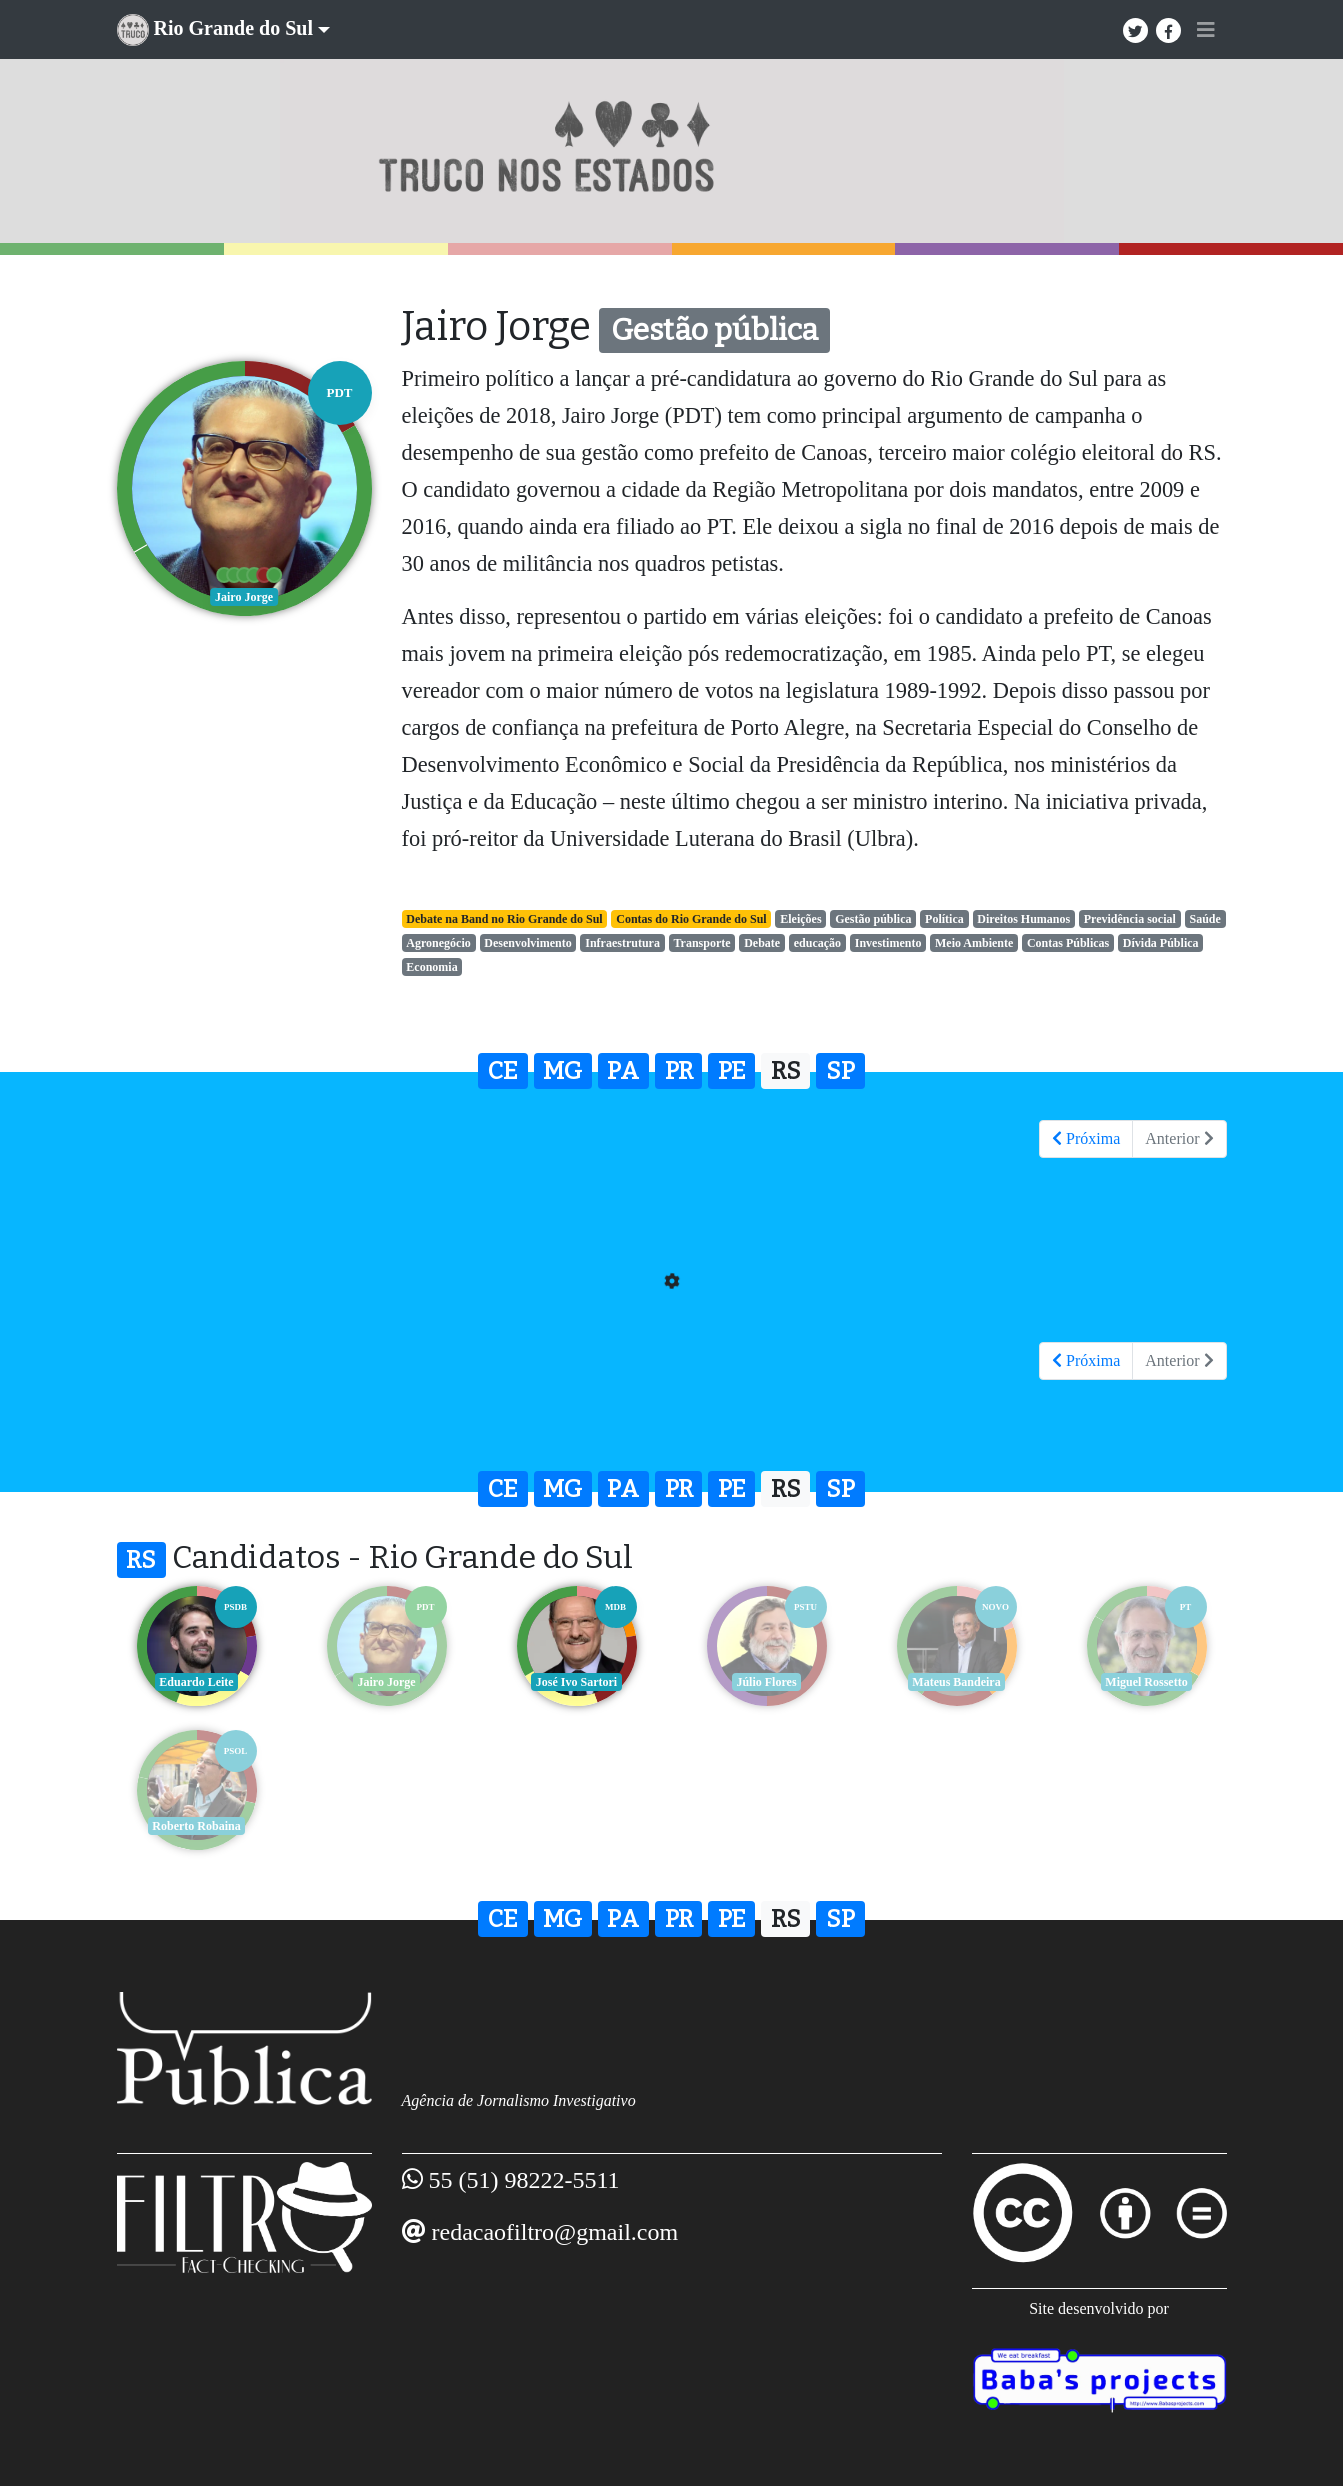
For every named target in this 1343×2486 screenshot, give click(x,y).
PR (679, 1071)
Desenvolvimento (527, 943)
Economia (431, 967)
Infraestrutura (622, 943)
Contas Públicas (1068, 943)
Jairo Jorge (386, 1682)
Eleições (800, 919)
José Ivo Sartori (576, 1682)
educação (817, 943)
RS (786, 1071)
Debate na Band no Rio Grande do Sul (504, 919)
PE (732, 1071)
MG (562, 1071)
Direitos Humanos (1023, 919)
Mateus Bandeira (956, 1682)
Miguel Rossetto (1146, 1682)
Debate (762, 943)
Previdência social (1130, 919)
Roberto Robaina (196, 1826)
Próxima (1086, 1138)
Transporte (702, 943)
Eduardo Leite (196, 1682)
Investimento (888, 943)
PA (623, 1071)
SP (840, 1071)
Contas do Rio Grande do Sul (691, 919)
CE (503, 1071)
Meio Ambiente (974, 943)
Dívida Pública (1161, 943)
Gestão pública (873, 919)
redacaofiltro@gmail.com (555, 2232)
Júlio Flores (766, 1682)
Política (944, 919)
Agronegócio (438, 943)
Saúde (1204, 919)
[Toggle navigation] (1206, 30)
